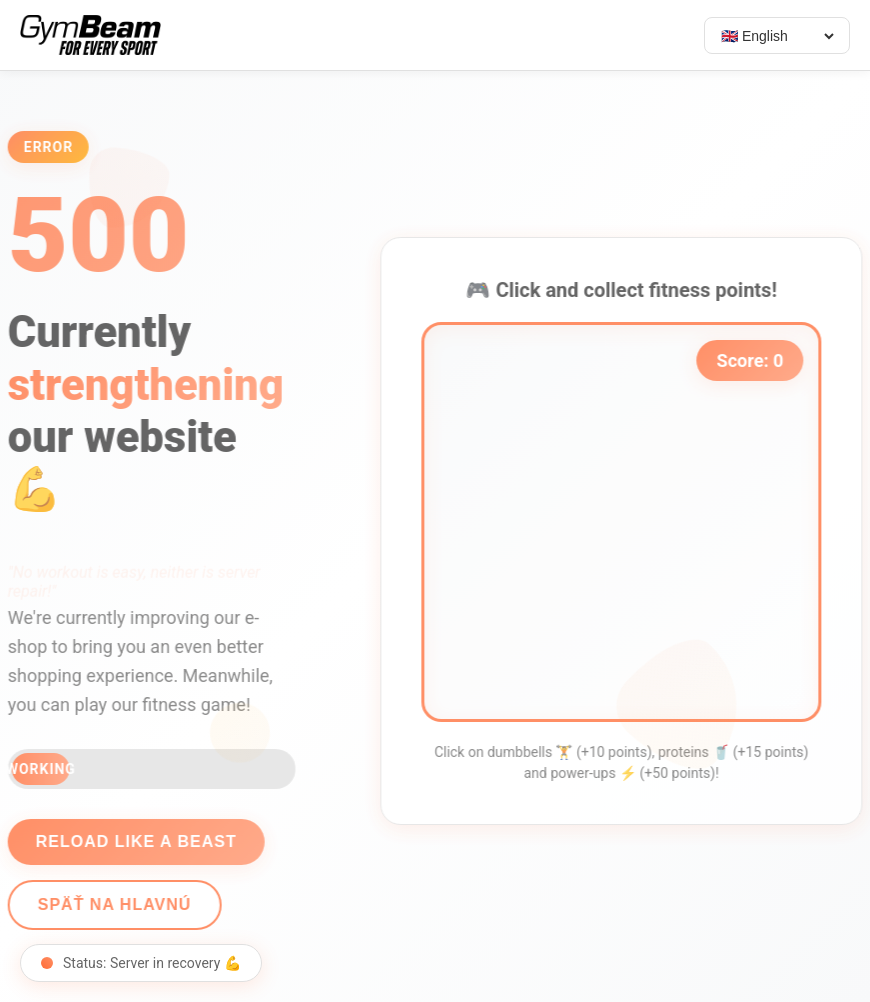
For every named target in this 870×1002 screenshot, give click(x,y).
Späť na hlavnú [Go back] (108, 904)
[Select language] (777, 36)
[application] (628, 522)
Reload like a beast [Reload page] (129, 841)
